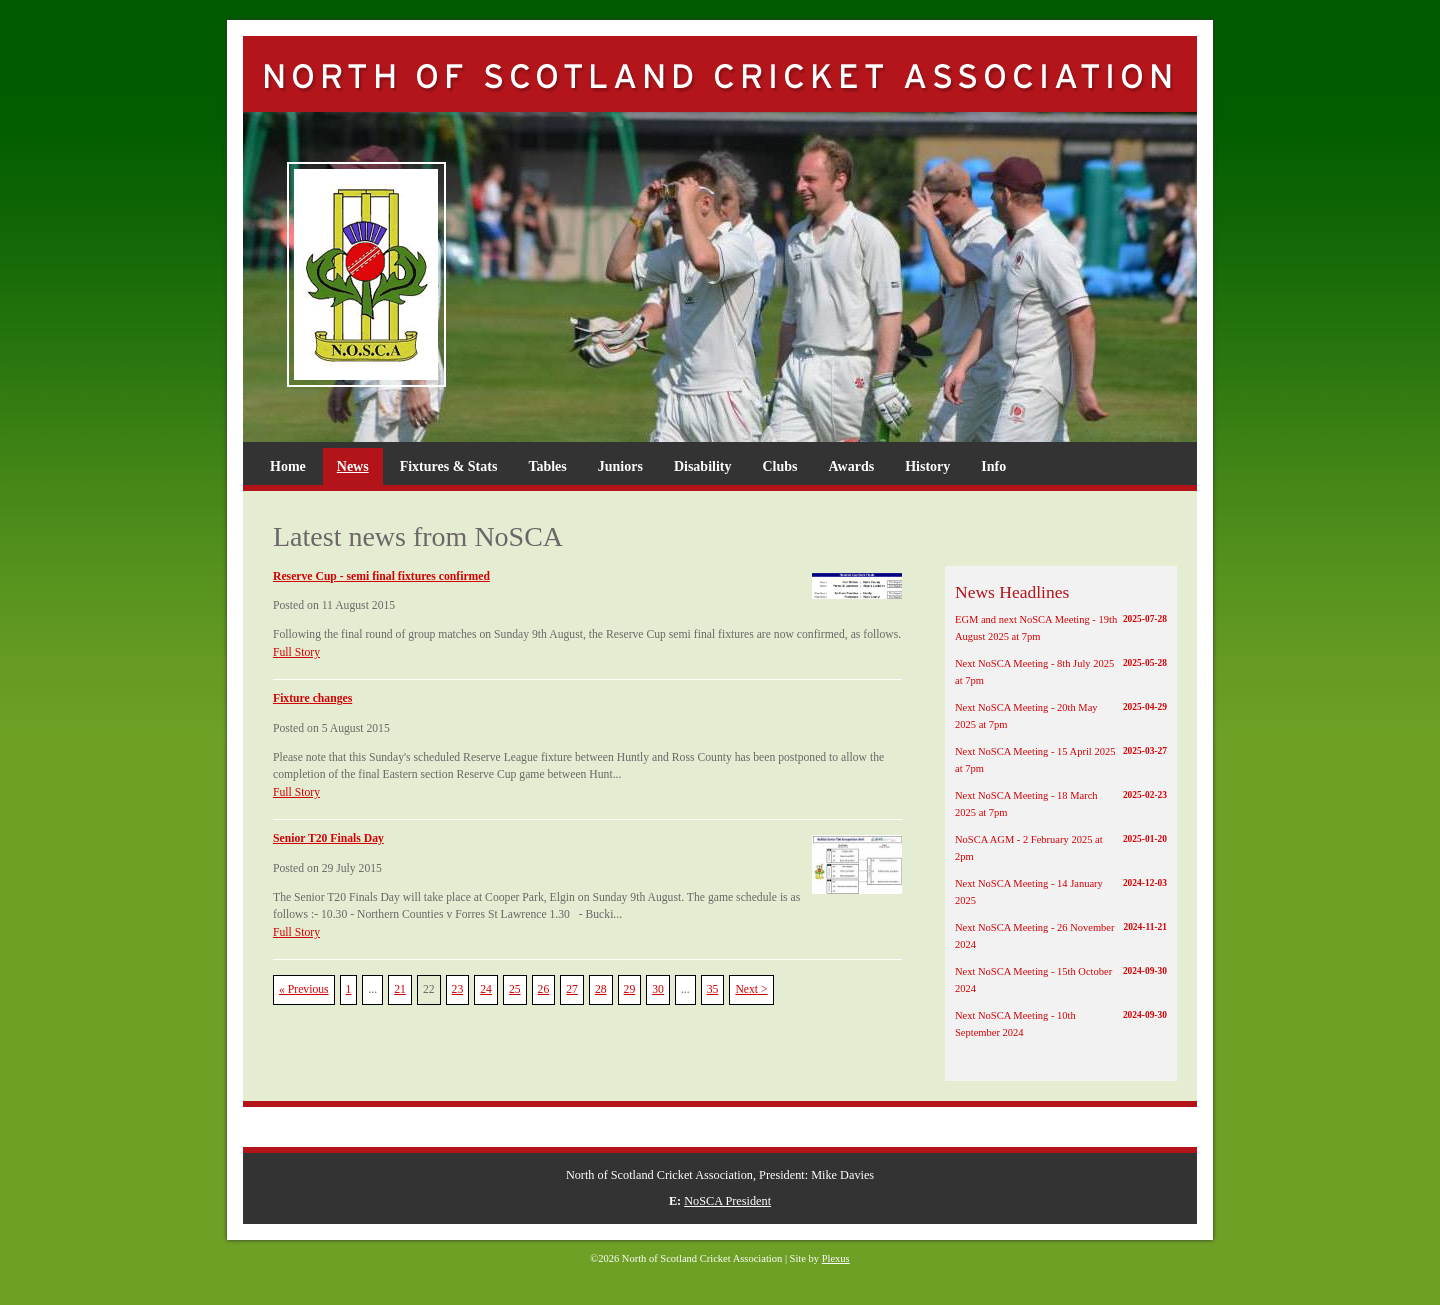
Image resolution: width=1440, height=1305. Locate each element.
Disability (703, 466)
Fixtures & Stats (449, 466)
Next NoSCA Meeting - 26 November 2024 (1061, 935)
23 (458, 989)
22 (429, 989)
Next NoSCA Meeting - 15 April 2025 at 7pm (1061, 759)
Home (288, 466)
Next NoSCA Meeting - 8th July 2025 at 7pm (1061, 671)
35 (713, 989)
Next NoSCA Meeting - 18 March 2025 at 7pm (1061, 803)
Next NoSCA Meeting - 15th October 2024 (1061, 979)
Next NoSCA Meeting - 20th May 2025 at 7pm (1061, 715)
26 (544, 989)
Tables (547, 466)
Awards (852, 466)
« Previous (304, 989)
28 (601, 989)
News (353, 466)
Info (993, 466)
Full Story (296, 652)
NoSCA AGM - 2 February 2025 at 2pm (1061, 847)
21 (400, 989)
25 (515, 989)
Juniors (620, 466)
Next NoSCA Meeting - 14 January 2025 (1061, 891)
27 (572, 989)
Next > (751, 989)
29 (630, 989)
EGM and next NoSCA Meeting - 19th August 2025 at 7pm (1061, 627)
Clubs (779, 466)
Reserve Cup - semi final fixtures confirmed (381, 576)
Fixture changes (312, 698)
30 (658, 989)
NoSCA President (727, 1201)
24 (486, 989)
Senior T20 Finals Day (328, 838)
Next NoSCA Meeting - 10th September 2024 (1061, 1023)
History (927, 466)
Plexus (836, 1258)
